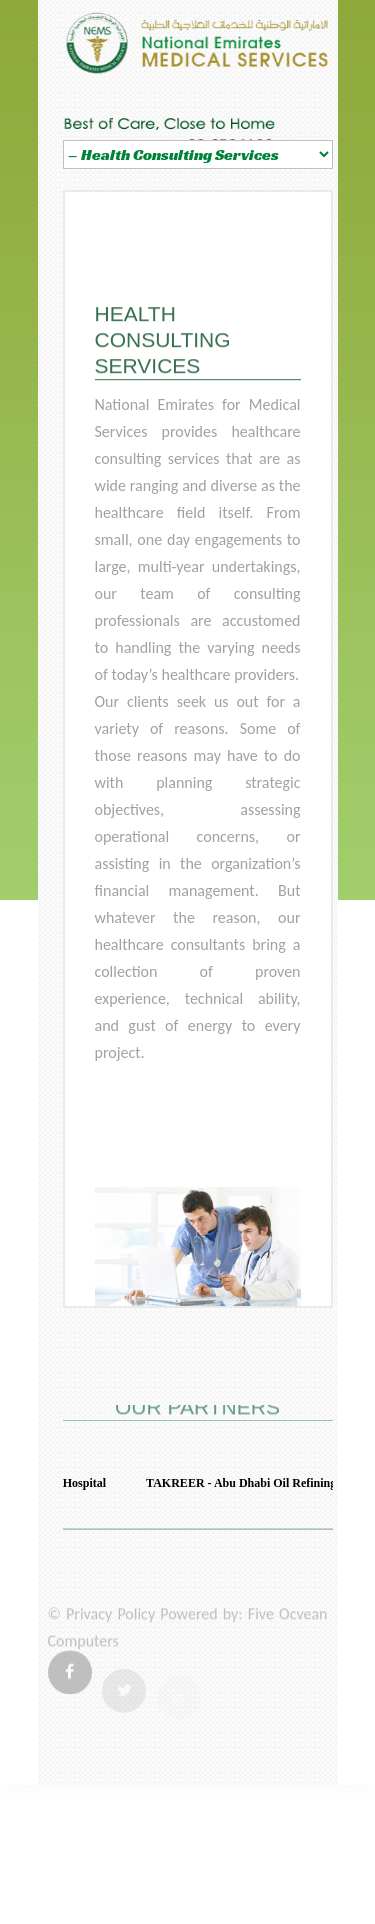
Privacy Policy (110, 1622)
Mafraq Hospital (68, 1483)
